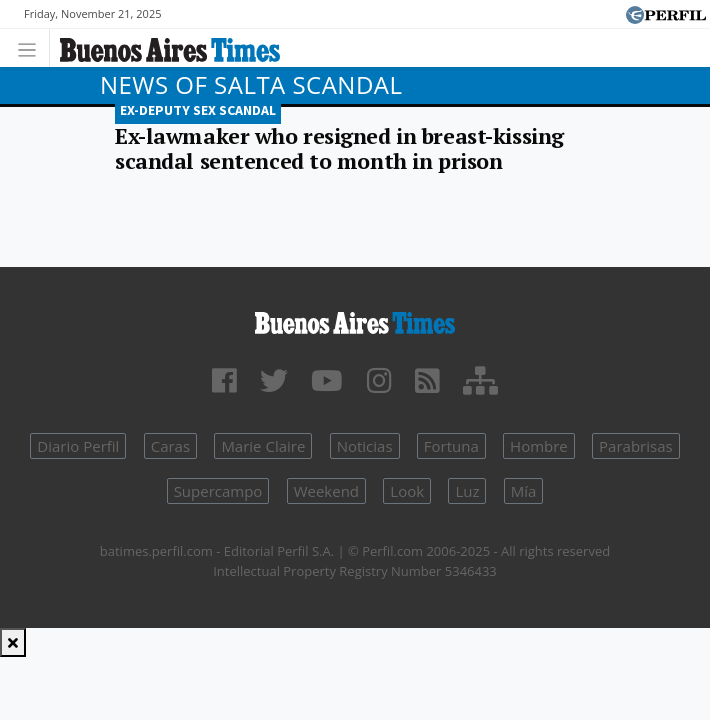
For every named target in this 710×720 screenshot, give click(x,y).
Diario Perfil (78, 446)
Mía (524, 491)
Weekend (326, 491)
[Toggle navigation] (32, 47)
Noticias (365, 446)
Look (407, 491)
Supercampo (218, 491)
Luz (467, 491)
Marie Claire (263, 446)
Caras (170, 446)
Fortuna (451, 446)
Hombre (539, 446)
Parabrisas (636, 446)
